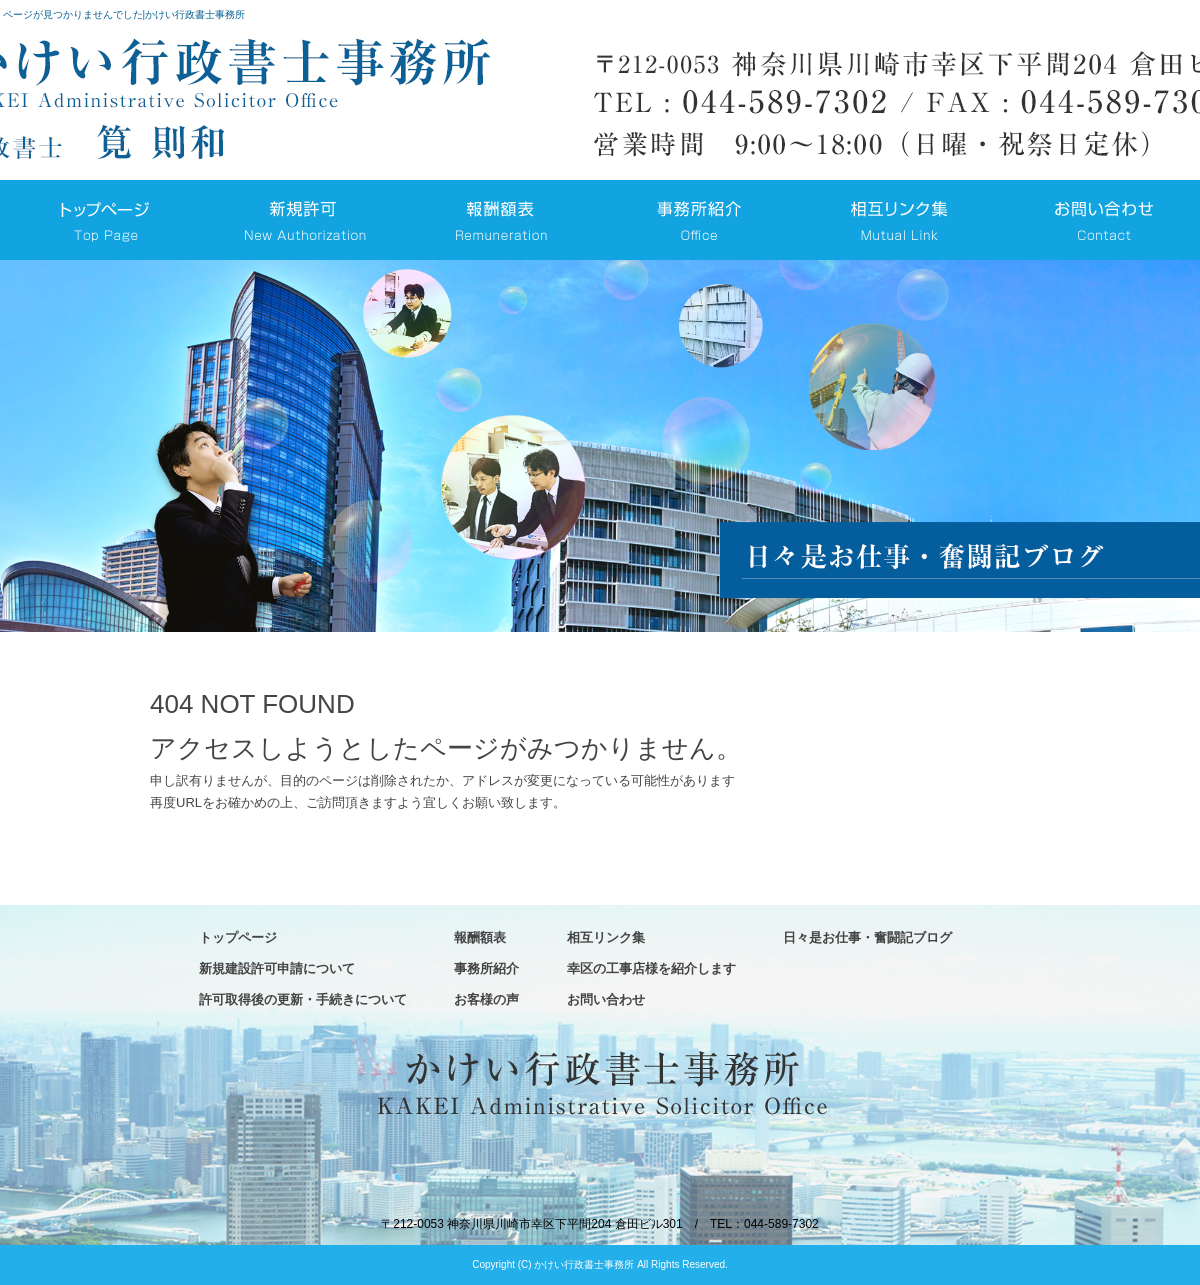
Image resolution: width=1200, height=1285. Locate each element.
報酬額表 (500, 220)
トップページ (100, 220)
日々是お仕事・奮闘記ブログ (867, 937)
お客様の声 (486, 999)
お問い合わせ (1100, 220)
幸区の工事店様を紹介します (651, 968)
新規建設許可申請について (300, 220)
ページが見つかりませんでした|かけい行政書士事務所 (124, 14)
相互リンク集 (900, 220)
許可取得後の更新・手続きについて (303, 999)
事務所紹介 (700, 220)
